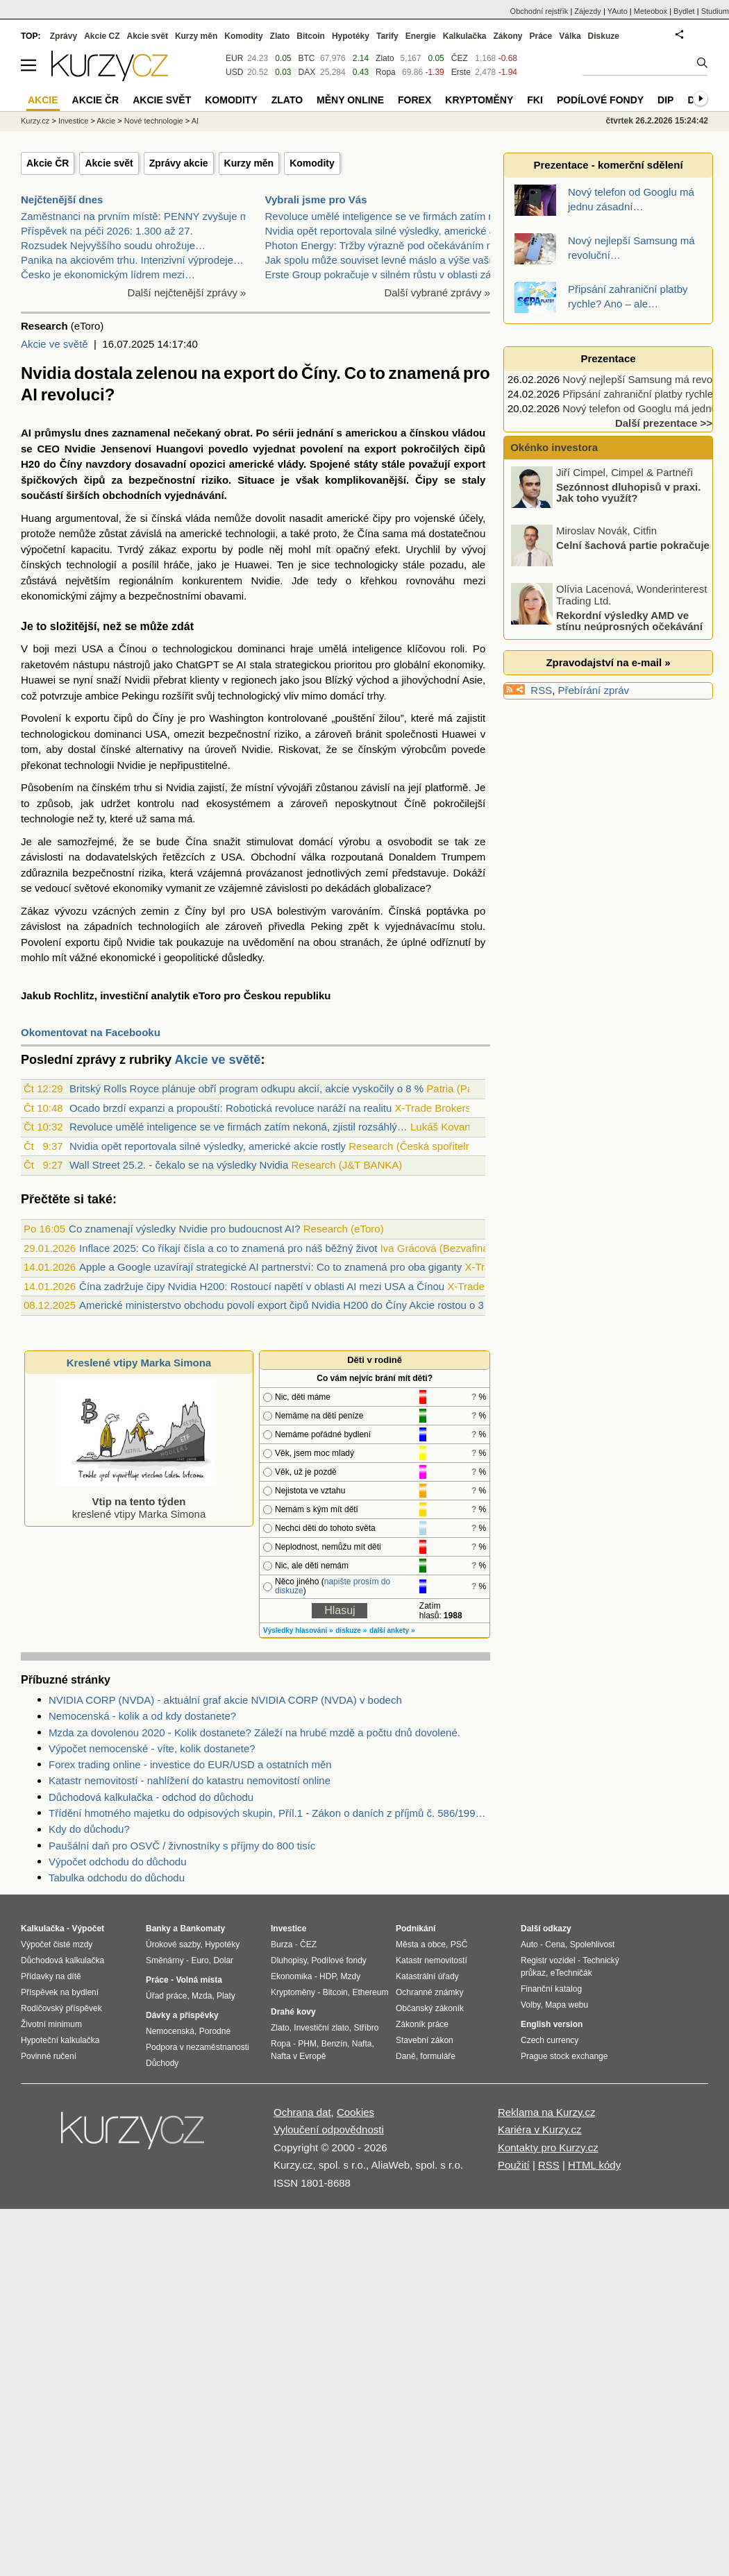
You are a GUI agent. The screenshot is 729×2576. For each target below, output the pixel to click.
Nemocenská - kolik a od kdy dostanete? (142, 1716)
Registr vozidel (548, 1960)
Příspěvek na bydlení (60, 1992)
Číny (71, 464)
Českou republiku (287, 995)
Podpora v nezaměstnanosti (197, 2047)
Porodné (215, 2031)
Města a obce (421, 1944)
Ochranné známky (429, 1992)
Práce (541, 36)
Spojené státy (344, 464)
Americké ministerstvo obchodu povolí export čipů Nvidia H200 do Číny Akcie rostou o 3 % (287, 1305)
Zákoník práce (422, 2024)
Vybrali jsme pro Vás (316, 199)
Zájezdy (587, 11)
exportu (199, 549)
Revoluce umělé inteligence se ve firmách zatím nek (385, 216)
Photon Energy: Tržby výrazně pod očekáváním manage (395, 245)
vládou (468, 433)
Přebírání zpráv (594, 690)
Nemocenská (170, 2031)
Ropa (386, 72)
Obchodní (273, 857)
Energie (420, 36)
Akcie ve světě (54, 344)
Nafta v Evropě (298, 2056)
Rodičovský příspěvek (61, 2008)
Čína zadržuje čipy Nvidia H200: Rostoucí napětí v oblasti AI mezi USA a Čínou (261, 1286)
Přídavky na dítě (51, 1976)
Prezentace (607, 358)
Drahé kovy (293, 2012)
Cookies (355, 2112)
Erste (461, 72)
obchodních (132, 495)
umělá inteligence (360, 648)
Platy (226, 1996)
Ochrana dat (302, 2112)
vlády (290, 464)
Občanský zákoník (430, 2008)
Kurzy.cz (35, 121)
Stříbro (365, 2028)
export (380, 449)
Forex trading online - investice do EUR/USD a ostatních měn (190, 1764)
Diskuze (603, 36)
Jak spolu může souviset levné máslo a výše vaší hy (385, 260)
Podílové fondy (600, 99)
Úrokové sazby (173, 1944)
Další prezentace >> (663, 423)
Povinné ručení (48, 2056)
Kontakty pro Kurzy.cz (548, 2147)
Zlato (385, 58)
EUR (234, 58)
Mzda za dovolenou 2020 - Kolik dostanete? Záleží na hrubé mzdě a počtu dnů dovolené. (254, 1732)
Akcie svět (109, 163)
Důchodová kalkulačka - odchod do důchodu (151, 1797)
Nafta (362, 2044)
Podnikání (415, 1928)
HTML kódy (594, 2165)
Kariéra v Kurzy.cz (540, 2129)
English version (552, 2024)
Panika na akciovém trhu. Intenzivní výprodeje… (132, 260)
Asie (472, 680)
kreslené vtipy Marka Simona (136, 1501)
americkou (371, 433)
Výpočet (88, 1928)
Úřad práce (166, 1996)
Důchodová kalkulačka (62, 1960)
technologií (91, 564)
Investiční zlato (321, 2028)
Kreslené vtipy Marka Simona (139, 1362)
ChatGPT (197, 664)
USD (234, 72)
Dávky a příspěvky (182, 2015)
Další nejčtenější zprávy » (187, 292)
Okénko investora (553, 447)
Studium (715, 11)
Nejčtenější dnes (62, 199)
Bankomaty (202, 1928)
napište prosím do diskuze (332, 1586)
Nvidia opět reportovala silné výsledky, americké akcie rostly (207, 1146)
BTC (307, 58)
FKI (535, 99)
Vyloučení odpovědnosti (329, 2129)
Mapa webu (566, 2005)
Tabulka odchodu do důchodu (117, 1877)
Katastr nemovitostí (431, 1960)
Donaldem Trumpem (437, 857)
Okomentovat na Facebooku (90, 1032)
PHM (307, 2044)
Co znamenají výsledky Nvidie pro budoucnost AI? (185, 1229)
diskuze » (351, 1630)
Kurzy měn (249, 163)
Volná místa (198, 1980)
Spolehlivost (592, 1944)
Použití (514, 2165)
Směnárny (165, 1960)
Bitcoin (310, 36)
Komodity (312, 163)
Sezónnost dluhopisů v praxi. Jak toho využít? (628, 550)
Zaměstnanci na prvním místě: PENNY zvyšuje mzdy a (147, 216)
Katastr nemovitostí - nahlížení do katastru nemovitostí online (189, 1780)
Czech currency (549, 2040)
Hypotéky (350, 36)
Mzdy (351, 1976)
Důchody (162, 2063)
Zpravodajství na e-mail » (608, 662)
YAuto (618, 11)
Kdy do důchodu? (89, 1829)
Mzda (202, 1996)
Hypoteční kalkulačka (60, 2040)
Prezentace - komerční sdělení (607, 165)
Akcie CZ (101, 36)
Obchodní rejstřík (539, 11)
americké (251, 464)
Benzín (334, 2044)
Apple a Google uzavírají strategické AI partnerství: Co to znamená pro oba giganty (270, 1267)
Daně (406, 2056)
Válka (569, 36)
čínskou (429, 433)
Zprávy (63, 36)
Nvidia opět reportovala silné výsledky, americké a (380, 231)
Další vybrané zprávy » (437, 292)
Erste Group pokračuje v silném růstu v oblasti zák (380, 274)
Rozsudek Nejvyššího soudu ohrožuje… (113, 245)
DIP (665, 99)
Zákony (507, 36)
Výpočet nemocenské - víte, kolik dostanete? (152, 1748)
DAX (307, 72)
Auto (529, 1944)
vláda (197, 518)
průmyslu (57, 433)
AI (26, 433)
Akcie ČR (47, 163)
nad (190, 803)
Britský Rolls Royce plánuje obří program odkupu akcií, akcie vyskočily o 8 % (246, 1088)
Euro (199, 1960)
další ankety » (392, 1630)
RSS (541, 690)
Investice (73, 121)
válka (313, 857)
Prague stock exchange (564, 2056)
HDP (327, 1976)
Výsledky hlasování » (298, 1630)
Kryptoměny (479, 99)
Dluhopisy (289, 1960)
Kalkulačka (465, 36)
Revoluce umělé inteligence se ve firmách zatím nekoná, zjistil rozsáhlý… (238, 1127)
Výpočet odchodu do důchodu (118, 1861)
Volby (530, 2005)
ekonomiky (458, 664)
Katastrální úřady (427, 1976)
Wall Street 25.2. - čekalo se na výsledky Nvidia (178, 1165)
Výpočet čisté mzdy (56, 1944)
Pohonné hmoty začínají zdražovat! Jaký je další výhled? (635, 492)
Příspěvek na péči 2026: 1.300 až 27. (107, 231)
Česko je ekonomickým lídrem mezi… (108, 274)
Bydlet (684, 11)
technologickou (198, 648)
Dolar (223, 1960)
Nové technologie (153, 121)
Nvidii (137, 680)
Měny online (350, 99)
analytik (170, 995)
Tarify (387, 36)
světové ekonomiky (118, 888)
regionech (254, 680)
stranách (360, 942)
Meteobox (650, 11)
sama (395, 533)
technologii (251, 533)
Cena (555, 1944)
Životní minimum (51, 2024)
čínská (166, 518)
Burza (281, 1944)
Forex (414, 99)
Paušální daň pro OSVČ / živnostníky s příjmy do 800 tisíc (182, 1846)
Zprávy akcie (178, 163)
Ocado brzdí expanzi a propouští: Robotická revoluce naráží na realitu (230, 1108)
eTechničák (571, 1973)
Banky (158, 1928)
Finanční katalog (551, 1989)
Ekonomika (291, 1976)
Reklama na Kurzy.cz (547, 2112)
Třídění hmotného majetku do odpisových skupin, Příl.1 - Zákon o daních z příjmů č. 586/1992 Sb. (269, 1813)
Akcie (106, 121)
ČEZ (459, 58)
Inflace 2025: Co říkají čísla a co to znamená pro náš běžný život (228, 1248)
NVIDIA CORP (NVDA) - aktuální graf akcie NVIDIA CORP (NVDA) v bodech (225, 1700)
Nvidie (80, 449)
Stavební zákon (424, 2040)
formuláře (437, 2056)
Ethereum (370, 1992)
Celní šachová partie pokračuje (633, 603)
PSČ (459, 1944)
